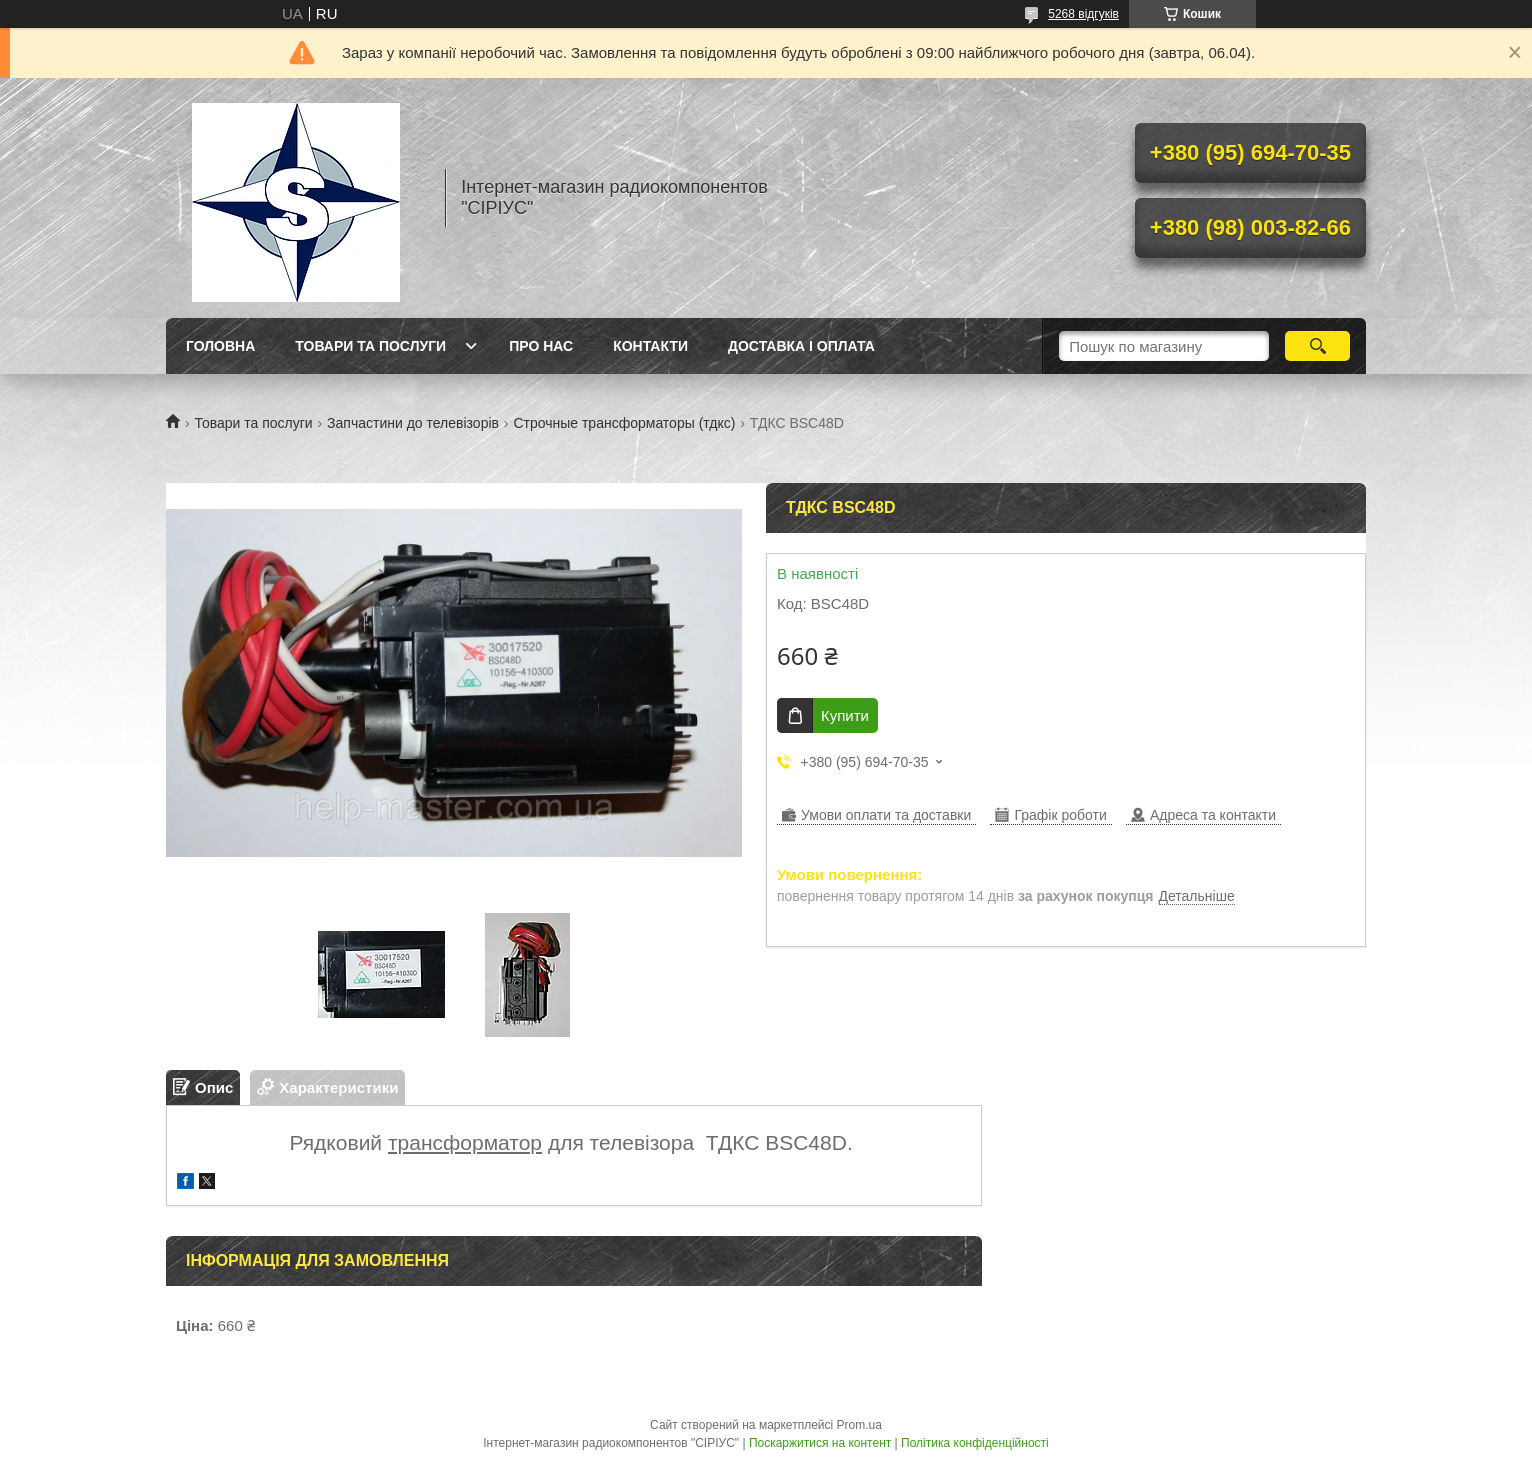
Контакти (650, 346)
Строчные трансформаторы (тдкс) (624, 423)
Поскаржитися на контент (820, 1443)
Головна (220, 346)
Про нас (541, 346)
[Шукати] (1317, 346)
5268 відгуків (1083, 14)
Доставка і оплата (801, 346)
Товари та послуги (370, 346)
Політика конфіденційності (975, 1443)
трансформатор (465, 1142)
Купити (845, 715)
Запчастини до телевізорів (413, 423)
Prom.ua (859, 1425)
